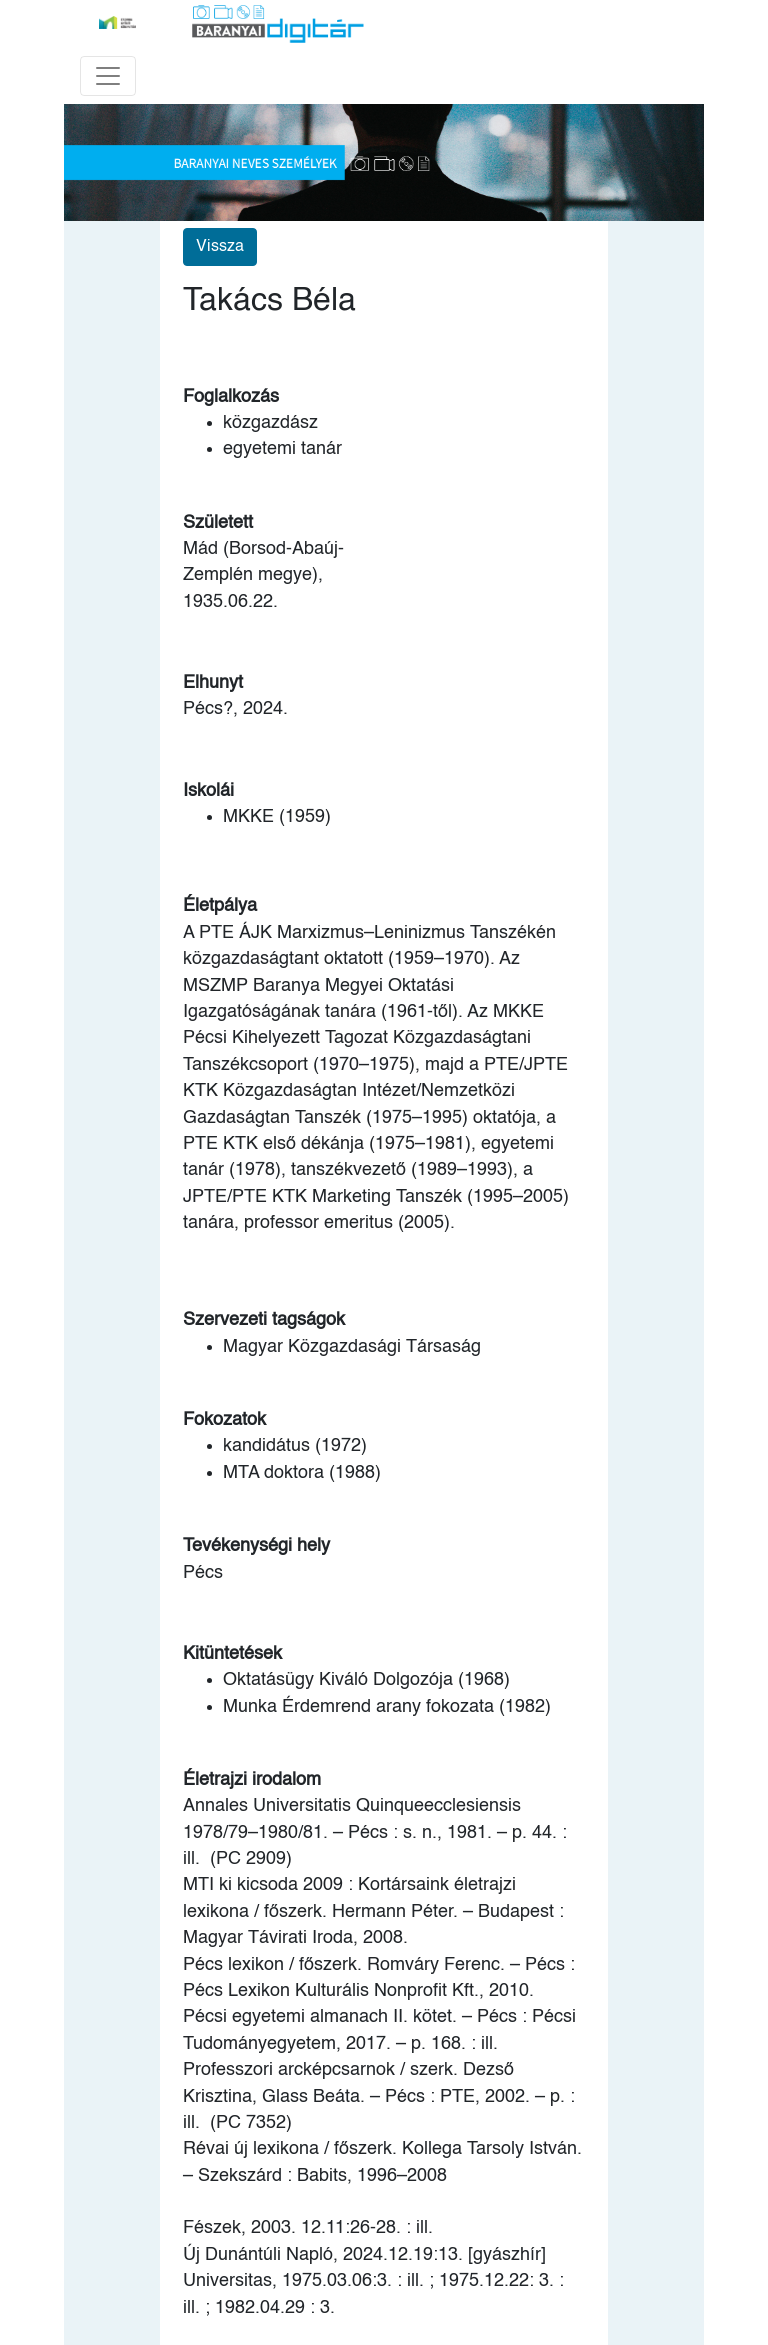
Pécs (203, 1573)
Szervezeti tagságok (264, 1320)
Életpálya (220, 906)
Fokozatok (224, 1420)
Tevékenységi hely (256, 1546)
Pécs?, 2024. (235, 709)
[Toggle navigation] (108, 76)
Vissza (220, 247)
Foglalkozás (231, 397)
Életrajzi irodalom (252, 1780)
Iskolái (208, 791)
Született (218, 523)
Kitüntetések (232, 1654)
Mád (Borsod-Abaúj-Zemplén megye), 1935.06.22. (263, 575)
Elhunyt (213, 683)
